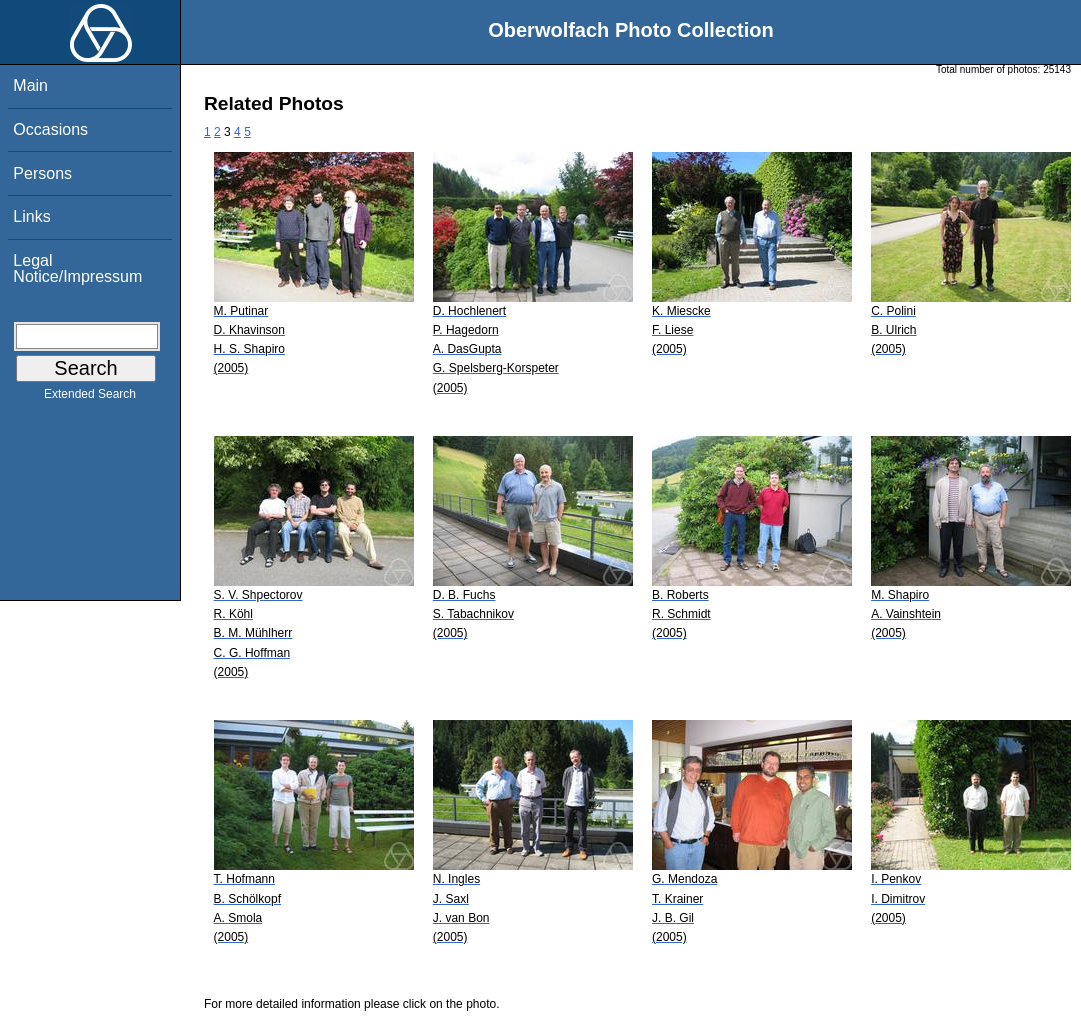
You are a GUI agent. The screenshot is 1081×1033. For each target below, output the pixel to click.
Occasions (50, 129)
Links (31, 216)
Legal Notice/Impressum (77, 268)
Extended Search (90, 398)
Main (30, 85)
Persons (42, 173)
